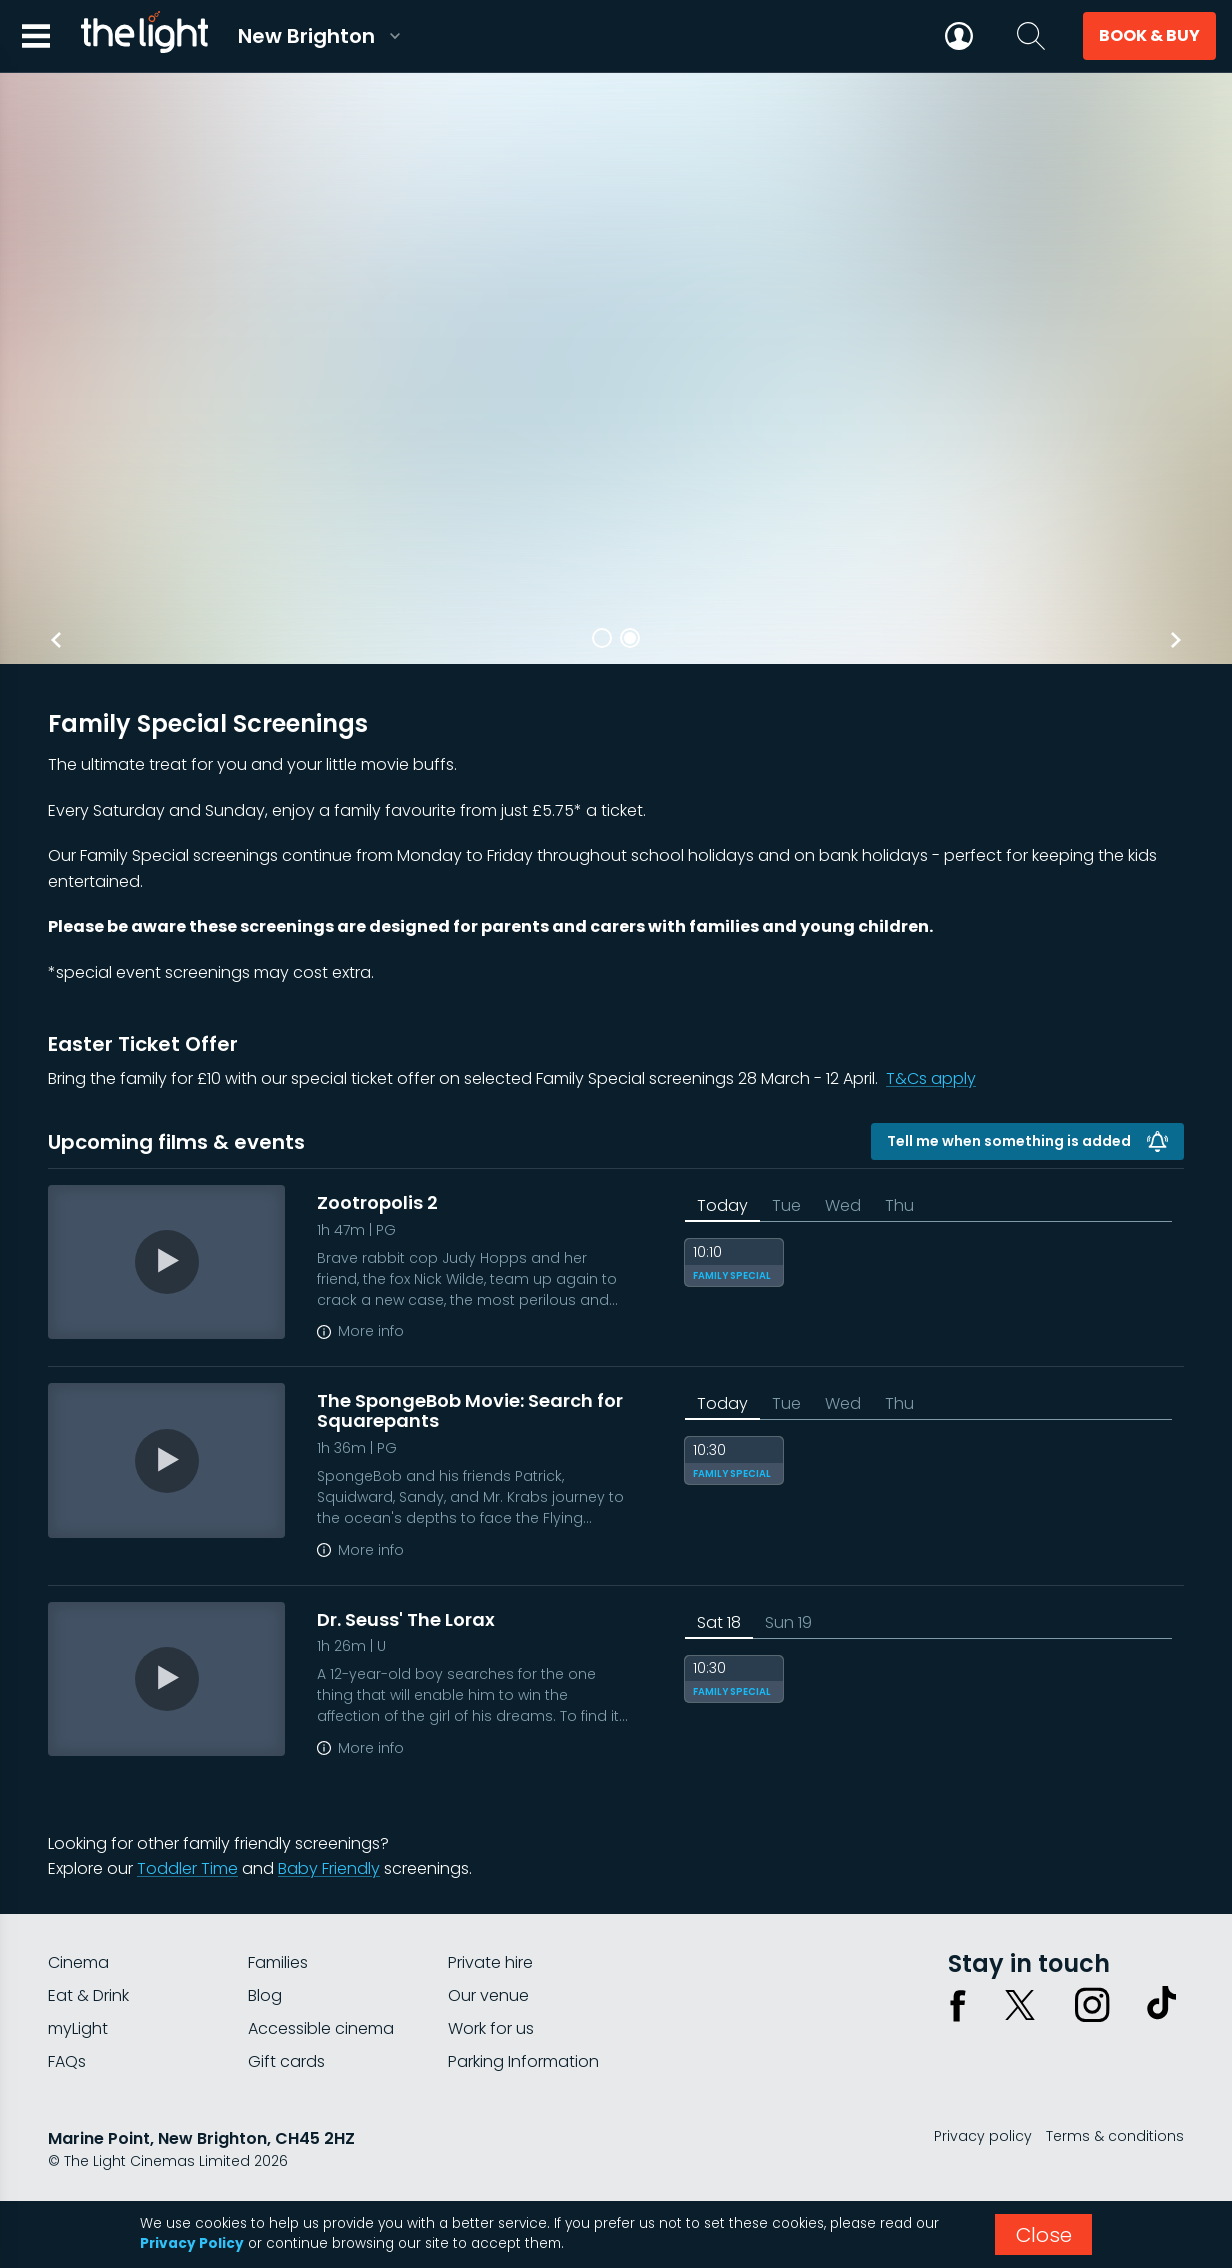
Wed (843, 1205)
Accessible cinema (321, 2028)
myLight (78, 2028)
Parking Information (523, 2061)
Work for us (491, 2028)
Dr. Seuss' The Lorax (406, 1619)
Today (722, 1205)
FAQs (67, 2061)
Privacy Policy (192, 2243)
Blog (265, 1995)
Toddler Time (187, 1868)
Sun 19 (788, 1622)
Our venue (488, 1995)
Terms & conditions (1115, 2136)
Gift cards (286, 2061)
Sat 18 (719, 1622)
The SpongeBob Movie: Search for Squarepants (470, 1410)
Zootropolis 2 (377, 1202)
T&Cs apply (931, 1078)
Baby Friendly (329, 1868)
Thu (899, 1205)
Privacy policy (983, 2136)
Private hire (490, 1962)
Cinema (78, 1962)
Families (278, 1962)
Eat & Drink (88, 1995)
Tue (786, 1205)
